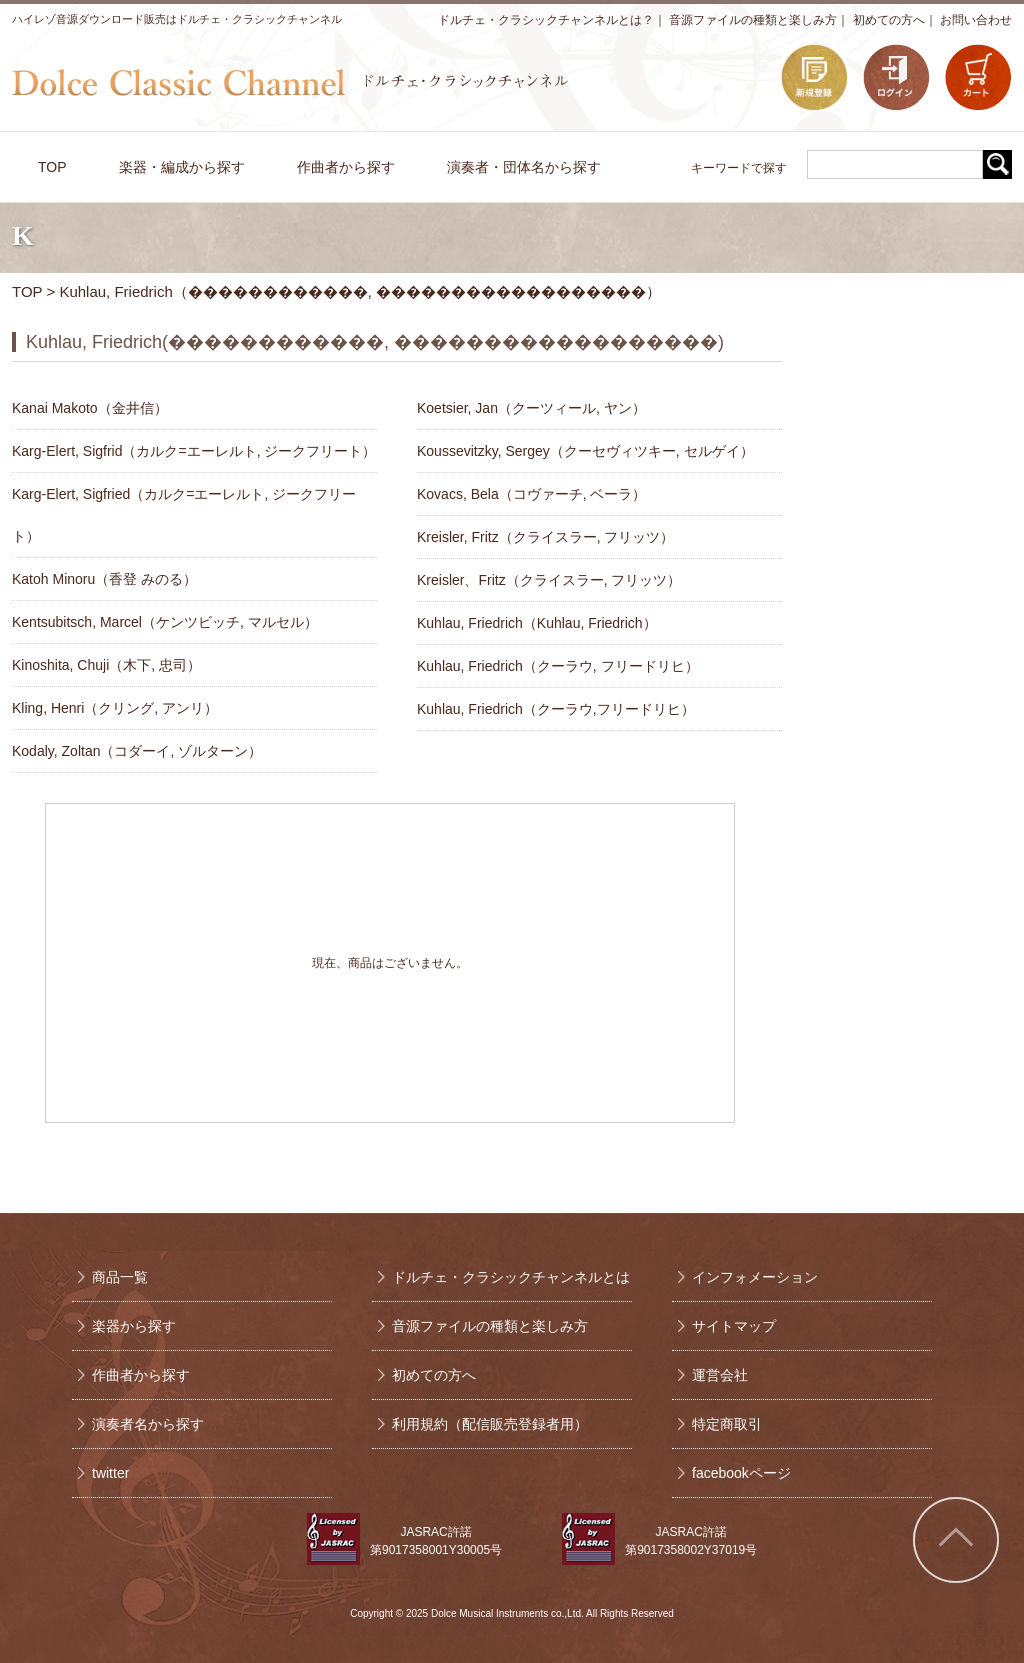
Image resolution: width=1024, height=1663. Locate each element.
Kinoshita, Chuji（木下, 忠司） (106, 665)
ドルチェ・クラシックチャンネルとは (511, 1277)
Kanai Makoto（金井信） (90, 408)
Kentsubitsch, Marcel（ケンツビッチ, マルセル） (165, 622)
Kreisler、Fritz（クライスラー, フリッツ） (549, 580)
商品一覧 (120, 1277)
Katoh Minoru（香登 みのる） (104, 579)
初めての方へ (889, 20)
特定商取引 (727, 1424)
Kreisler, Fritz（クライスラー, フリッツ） (545, 537)
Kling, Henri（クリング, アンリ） (115, 708)
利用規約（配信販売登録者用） (490, 1424)
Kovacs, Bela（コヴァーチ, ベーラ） (532, 494)
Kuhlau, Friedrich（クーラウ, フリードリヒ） (558, 666)
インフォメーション (755, 1277)
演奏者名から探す (148, 1424)
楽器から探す (134, 1326)
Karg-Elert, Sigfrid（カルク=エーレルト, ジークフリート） (194, 451)
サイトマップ (734, 1326)
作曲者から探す (141, 1375)
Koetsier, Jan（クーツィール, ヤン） (531, 408)
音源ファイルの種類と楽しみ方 (753, 20)
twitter (110, 1473)
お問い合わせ (976, 20)
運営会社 (720, 1375)
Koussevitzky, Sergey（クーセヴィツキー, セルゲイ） (585, 451)
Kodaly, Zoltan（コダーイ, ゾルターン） (137, 751)
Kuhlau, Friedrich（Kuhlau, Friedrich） (537, 623)
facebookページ (741, 1473)
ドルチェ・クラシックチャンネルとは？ (546, 20)
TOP (27, 291)
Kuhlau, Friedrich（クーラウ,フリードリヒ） (556, 709)
